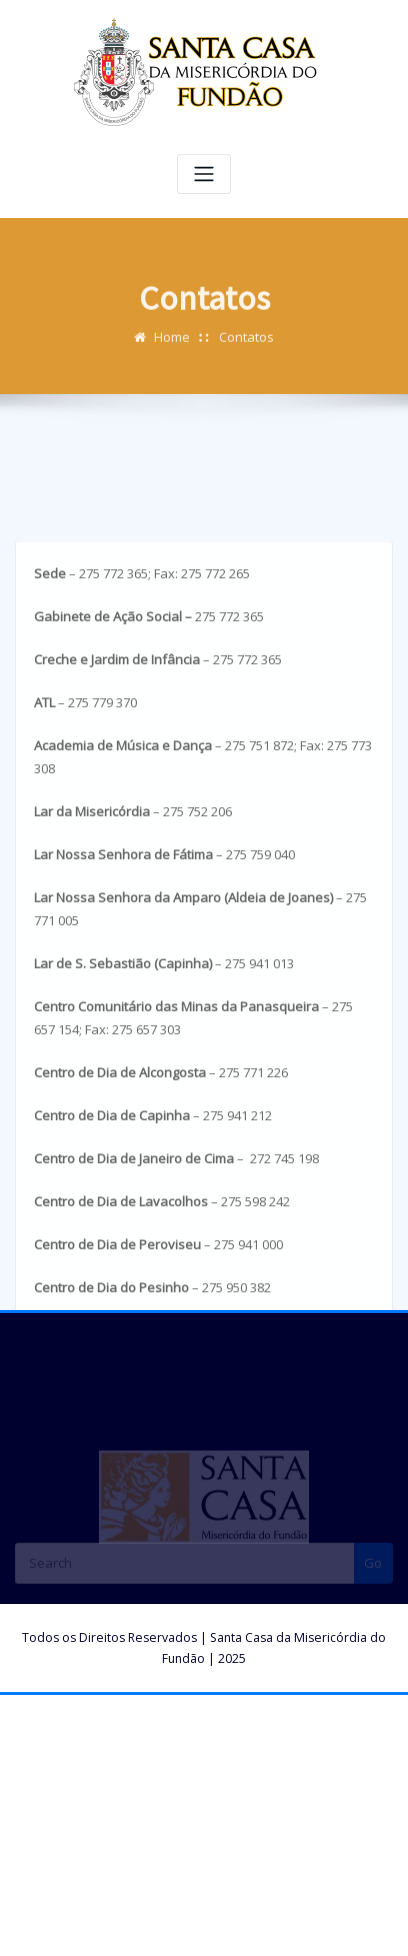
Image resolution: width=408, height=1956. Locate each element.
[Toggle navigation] (204, 174)
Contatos (246, 347)
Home (172, 347)
